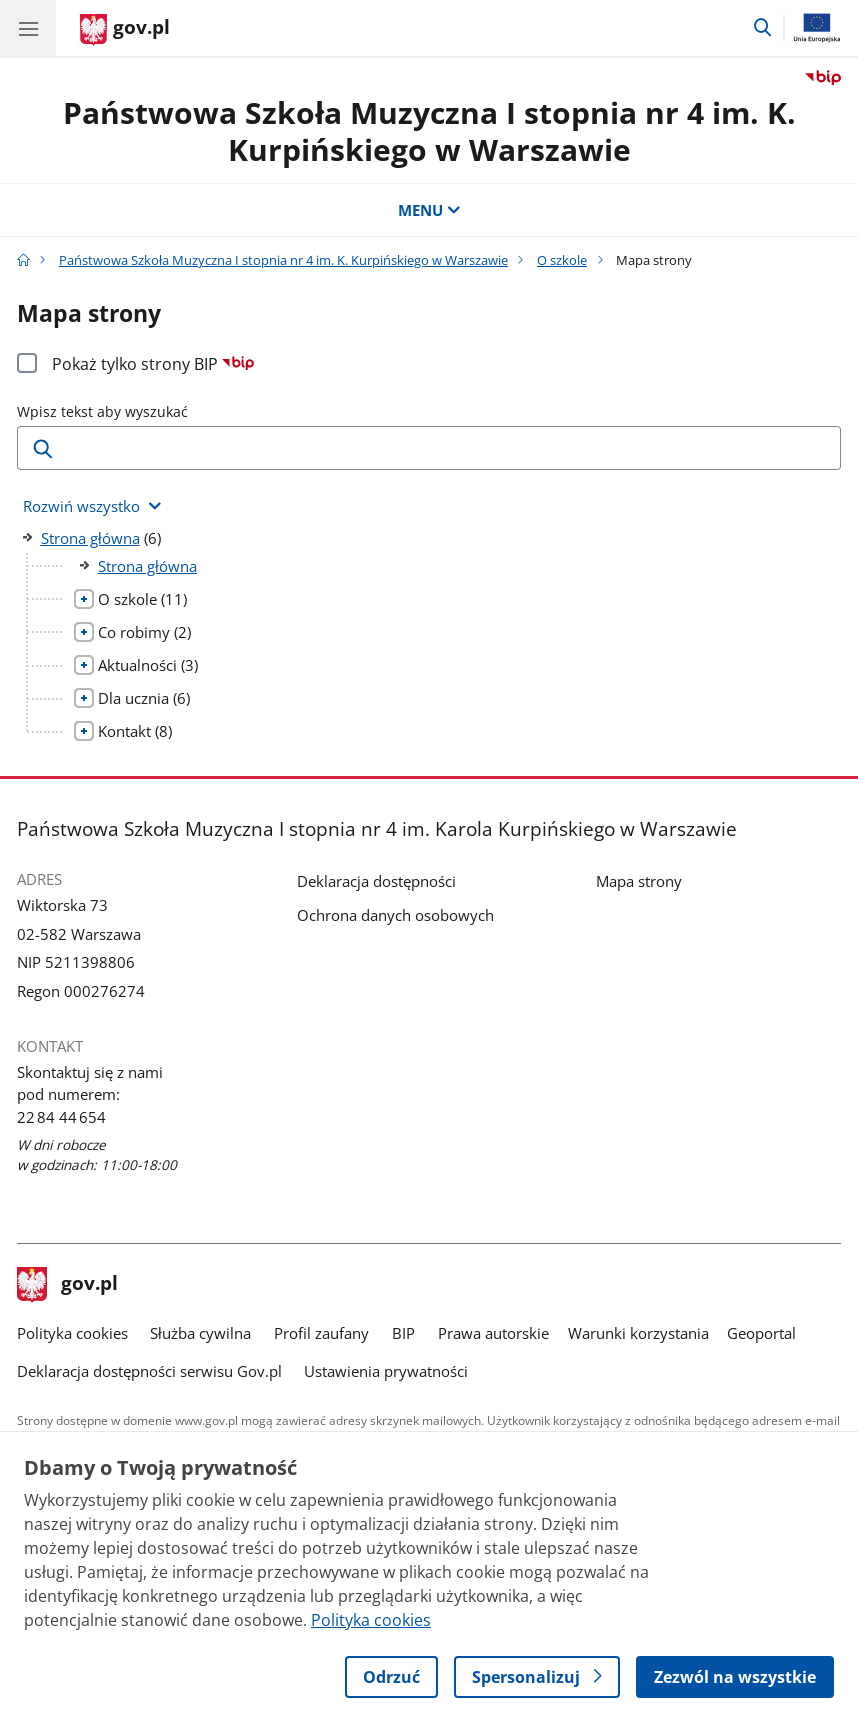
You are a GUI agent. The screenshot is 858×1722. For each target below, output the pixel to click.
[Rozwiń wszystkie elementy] (92, 506)
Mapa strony (639, 881)
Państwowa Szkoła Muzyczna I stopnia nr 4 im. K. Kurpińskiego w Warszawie (429, 130)
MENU (429, 210)
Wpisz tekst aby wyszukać (102, 411)
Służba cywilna (200, 1333)
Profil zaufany (321, 1333)
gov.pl (68, 1285)
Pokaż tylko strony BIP (153, 364)
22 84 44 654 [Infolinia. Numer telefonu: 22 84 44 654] (61, 1117)
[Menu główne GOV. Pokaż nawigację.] (28, 28)
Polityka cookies (72, 1333)
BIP (403, 1333)
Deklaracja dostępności (376, 881)
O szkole (562, 260)
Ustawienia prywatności (386, 1371)
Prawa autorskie (493, 1333)
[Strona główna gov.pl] (125, 30)
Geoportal (761, 1333)
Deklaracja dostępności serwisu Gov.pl (149, 1371)
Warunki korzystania (638, 1333)
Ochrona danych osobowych (395, 915)
